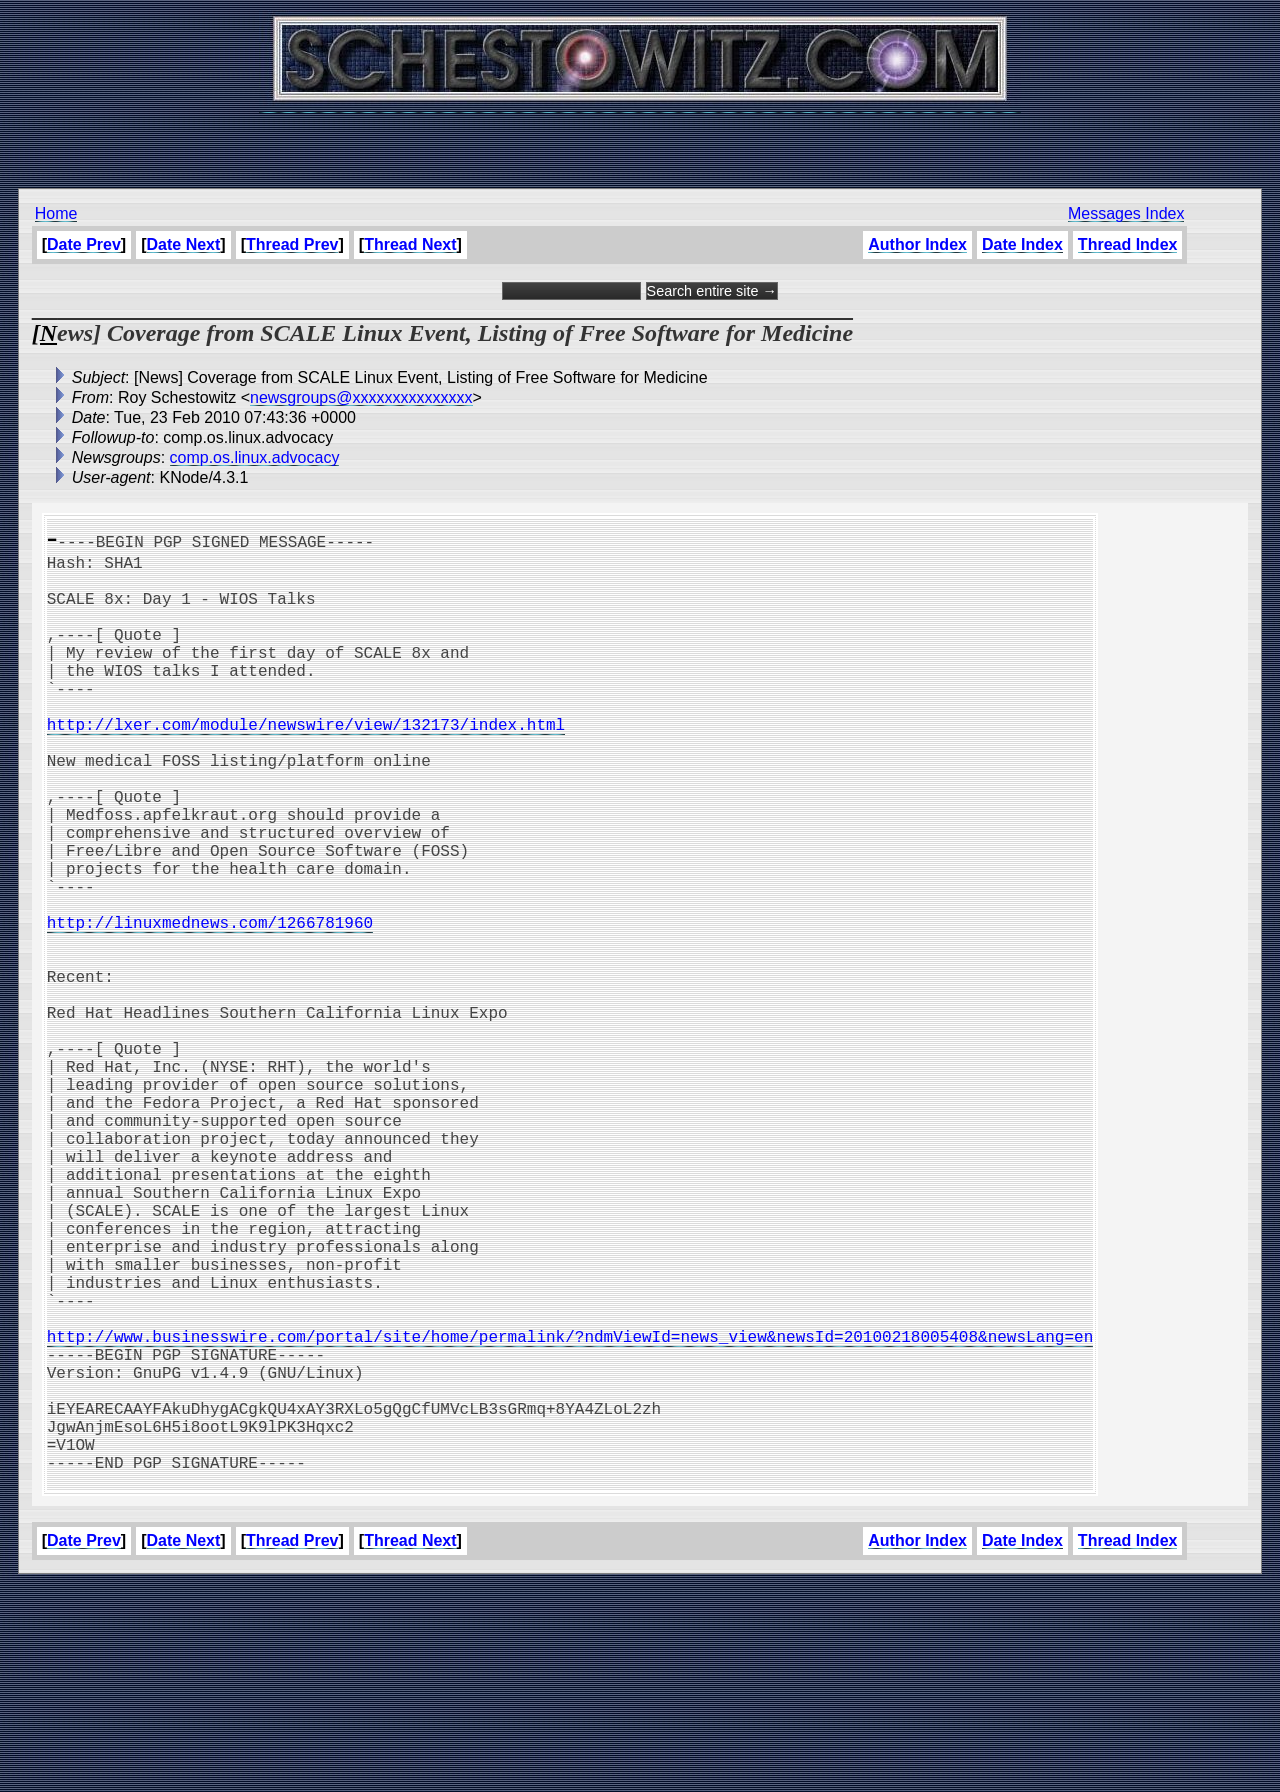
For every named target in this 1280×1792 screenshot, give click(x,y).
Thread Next (410, 244)
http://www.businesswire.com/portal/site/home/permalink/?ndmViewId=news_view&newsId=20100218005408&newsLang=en (570, 1512)
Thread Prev (292, 244)
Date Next (184, 244)
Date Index (1022, 244)
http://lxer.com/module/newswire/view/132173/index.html (306, 764)
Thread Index (1128, 244)
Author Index (917, 244)
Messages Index (1126, 213)
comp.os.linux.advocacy (255, 457)
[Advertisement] (640, 140)
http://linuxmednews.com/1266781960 (210, 1006)
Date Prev (84, 244)
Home (56, 213)
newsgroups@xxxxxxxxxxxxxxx (361, 397)
